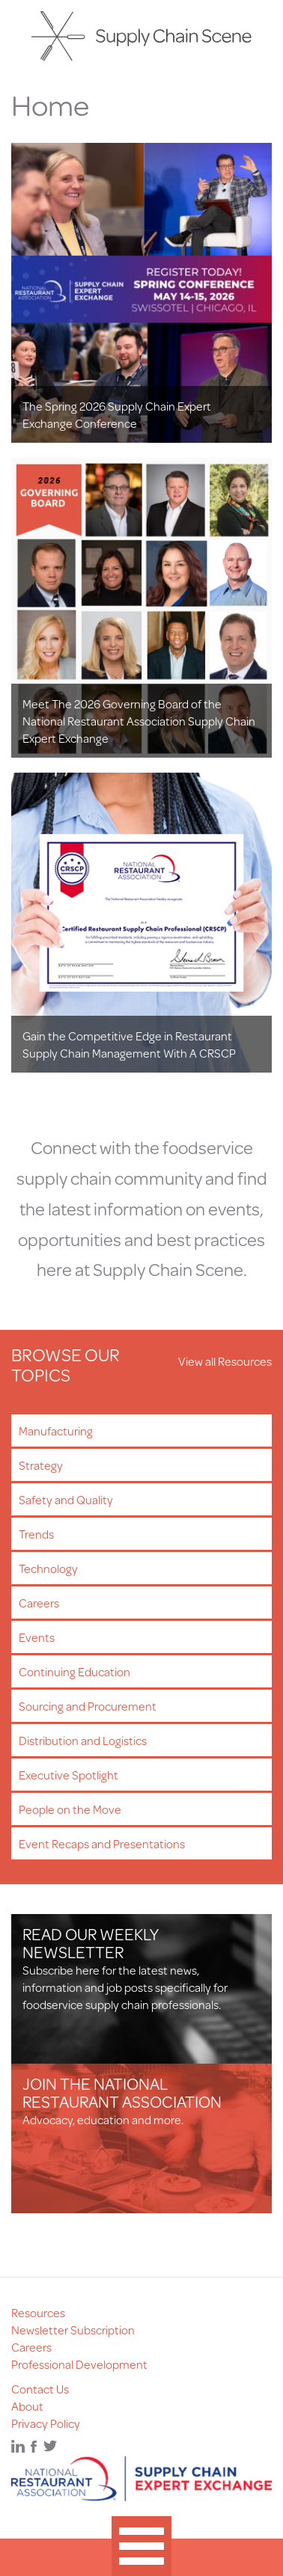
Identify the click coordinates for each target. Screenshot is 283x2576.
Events (37, 1637)
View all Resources (225, 1361)
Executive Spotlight (68, 1774)
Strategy (41, 1464)
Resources (38, 2312)
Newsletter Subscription (73, 2329)
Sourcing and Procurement (87, 1705)
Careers (39, 1602)
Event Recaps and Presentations (102, 1843)
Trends (36, 1533)
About (27, 2405)
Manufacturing (56, 1430)
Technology (48, 1568)
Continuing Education (74, 1671)
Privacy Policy (45, 2423)
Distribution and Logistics (83, 1740)
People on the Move (70, 1809)
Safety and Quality (66, 1499)
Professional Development (79, 2364)
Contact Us (40, 2388)
